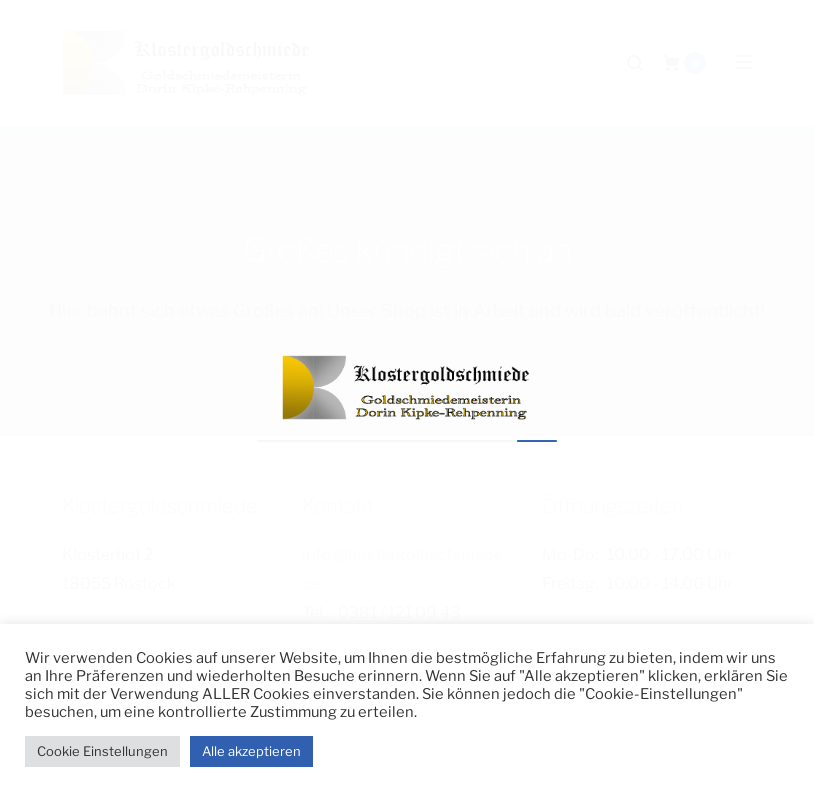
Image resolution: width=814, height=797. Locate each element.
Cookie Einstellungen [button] (102, 751)
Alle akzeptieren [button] (251, 751)
